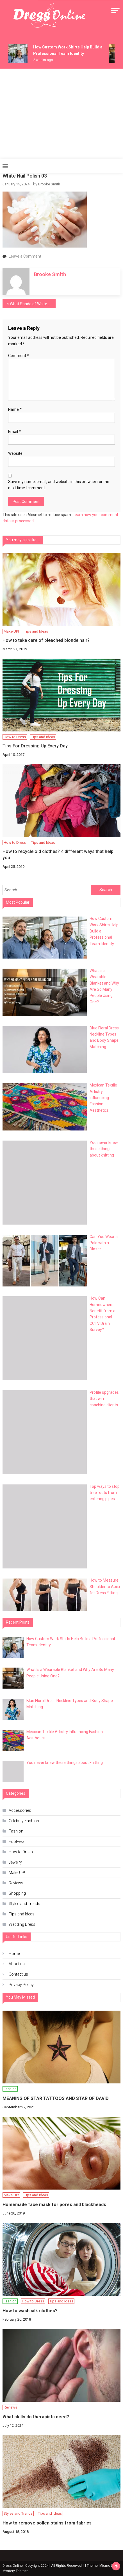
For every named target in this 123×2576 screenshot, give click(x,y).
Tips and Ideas (36, 631)
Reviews (16, 1883)
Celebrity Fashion (24, 1821)
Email (14, 431)
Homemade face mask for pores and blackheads (54, 2204)
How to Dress (15, 737)
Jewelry (15, 1862)
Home (14, 1953)
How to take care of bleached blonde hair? (46, 640)
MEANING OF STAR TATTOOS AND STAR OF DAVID (56, 2098)
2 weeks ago (43, 60)
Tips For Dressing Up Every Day (35, 746)
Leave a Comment (25, 256)
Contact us (18, 1974)
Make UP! (11, 631)
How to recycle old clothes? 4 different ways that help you (58, 854)
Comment (18, 355)
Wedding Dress (22, 1924)
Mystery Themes (16, 2571)
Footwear (17, 1841)
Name (15, 409)
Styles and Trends (24, 1903)
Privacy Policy (21, 1984)
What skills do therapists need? (36, 2416)
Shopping (17, 1893)
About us (17, 1964)
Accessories (20, 1810)
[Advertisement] (61, 113)
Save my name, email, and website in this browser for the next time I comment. (58, 484)
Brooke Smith (49, 184)
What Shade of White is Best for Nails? (33, 304)
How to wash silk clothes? (30, 2310)
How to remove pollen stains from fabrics (47, 2523)
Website (15, 453)
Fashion (16, 1831)
